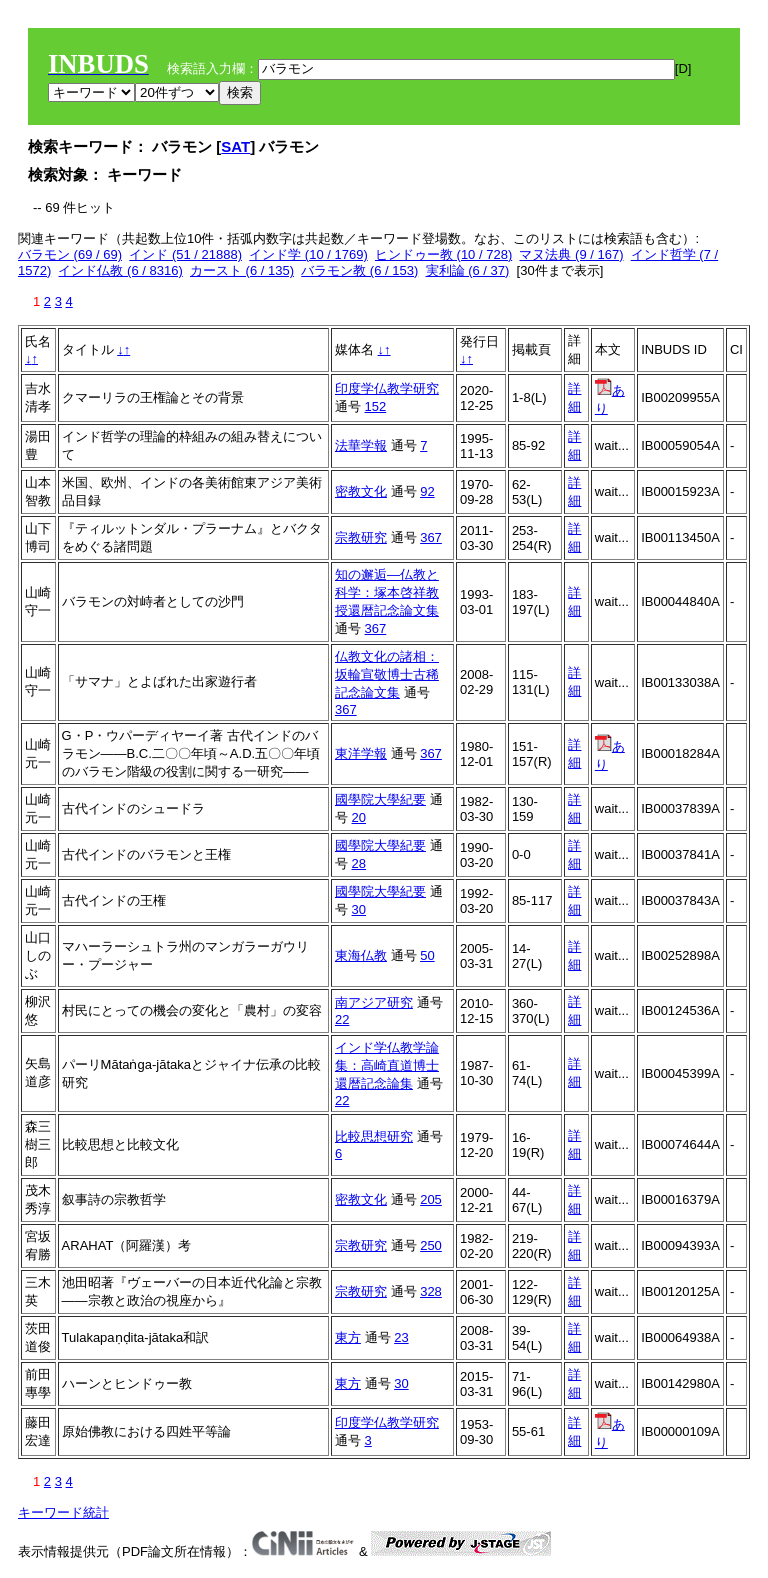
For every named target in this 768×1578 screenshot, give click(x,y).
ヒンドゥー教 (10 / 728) (443, 254)
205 (431, 1199)
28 (359, 863)
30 (359, 909)
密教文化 (361, 491)
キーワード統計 (63, 1512)
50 (427, 955)
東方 (348, 1337)
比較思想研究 (374, 1136)
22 (342, 1019)
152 (376, 406)
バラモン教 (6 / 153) (359, 270)
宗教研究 (361, 537)
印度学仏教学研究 (387, 388)
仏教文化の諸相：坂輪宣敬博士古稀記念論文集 (387, 674)
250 (431, 1245)
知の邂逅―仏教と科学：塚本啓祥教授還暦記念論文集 (387, 592)
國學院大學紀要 (380, 799)
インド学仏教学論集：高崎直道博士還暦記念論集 (387, 1065)
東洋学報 (361, 753)
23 (401, 1337)
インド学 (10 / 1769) (308, 254)
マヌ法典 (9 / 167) (571, 254)
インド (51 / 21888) (185, 254)
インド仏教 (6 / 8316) (120, 270)
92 (427, 491)
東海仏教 (361, 955)
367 (431, 537)
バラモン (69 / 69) (70, 254)
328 (431, 1291)
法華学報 (361, 445)
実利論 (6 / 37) (468, 270)
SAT (235, 146)
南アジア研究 (374, 1002)
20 (359, 817)
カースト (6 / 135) (242, 270)
